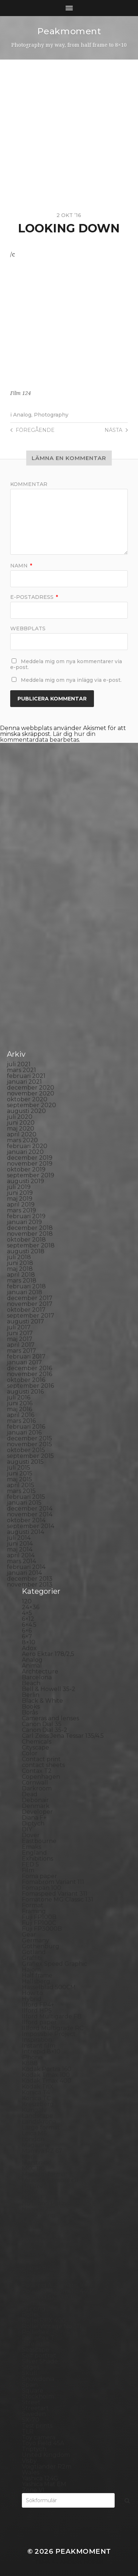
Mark (29, 2156)
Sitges (30, 2367)
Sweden (34, 2413)
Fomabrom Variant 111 (53, 1881)
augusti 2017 (25, 1321)
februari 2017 (26, 1356)
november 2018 (30, 1233)
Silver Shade (40, 2361)
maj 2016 (19, 1409)
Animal (32, 1665)
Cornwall (35, 1782)
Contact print (41, 1759)
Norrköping (39, 2215)
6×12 (28, 1618)
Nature (32, 2185)
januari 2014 (24, 1572)
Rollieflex (35, 2332)
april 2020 (21, 1134)
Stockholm (38, 2396)
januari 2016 (24, 1432)
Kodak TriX (38, 2086)
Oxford (32, 2226)
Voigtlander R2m (46, 2466)
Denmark (36, 1805)
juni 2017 (20, 1333)
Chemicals (36, 1741)
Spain (30, 2384)
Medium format (45, 2174)
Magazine (36, 2145)
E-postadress (34, 597)
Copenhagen (41, 1776)
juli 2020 (19, 1116)
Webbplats (28, 628)
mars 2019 (21, 1210)
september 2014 (30, 1526)
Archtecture (40, 1671)
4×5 (27, 1613)
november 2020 (30, 1093)
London (33, 2139)
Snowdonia (38, 2378)
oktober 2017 (26, 1309)
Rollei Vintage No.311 (51, 2326)
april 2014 (21, 1555)
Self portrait (39, 2355)
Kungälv (34, 2109)
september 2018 (31, 1245)
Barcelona (37, 1677)
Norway (33, 2221)
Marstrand (37, 2162)
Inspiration (37, 2039)
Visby (29, 2460)
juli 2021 (19, 1064)
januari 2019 (24, 1222)
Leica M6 (34, 2133)
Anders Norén (81, 2562)
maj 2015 (19, 1479)
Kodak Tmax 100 (46, 2074)
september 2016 (30, 1385)
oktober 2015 (26, 1450)
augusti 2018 (25, 1251)
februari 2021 (26, 1075)
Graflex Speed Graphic (54, 1963)
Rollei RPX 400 (44, 2320)
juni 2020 (21, 1122)
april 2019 (21, 1204)
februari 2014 (26, 1567)
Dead (30, 1794)
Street (31, 2402)
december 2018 (30, 1227)
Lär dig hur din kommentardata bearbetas (47, 736)
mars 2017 (21, 1350)
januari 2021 (24, 1081)
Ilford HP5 (37, 2010)
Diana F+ (34, 1817)
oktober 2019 (26, 1169)
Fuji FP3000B (42, 1928)
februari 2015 (26, 1496)
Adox (29, 1648)
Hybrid (32, 1998)
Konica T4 (36, 2092)
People (32, 2244)
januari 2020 (25, 1151)
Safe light (36, 2343)
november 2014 (29, 1514)
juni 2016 (19, 1403)
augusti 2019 (25, 1181)
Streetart (35, 2408)
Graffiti (32, 1957)
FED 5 (30, 1864)
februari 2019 (26, 1216)
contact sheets (43, 1765)
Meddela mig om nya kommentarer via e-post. (66, 664)
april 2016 (20, 1415)
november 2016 (29, 1374)
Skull (29, 2373)
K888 (30, 2063)
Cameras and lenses (50, 1718)
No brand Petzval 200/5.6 (58, 2203)
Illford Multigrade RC (52, 2028)
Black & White (42, 1700)
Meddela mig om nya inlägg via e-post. (71, 680)
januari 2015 (24, 1502)
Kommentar (28, 484)
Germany (35, 1940)
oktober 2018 (26, 1239)
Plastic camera (43, 2273)
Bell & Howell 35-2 (48, 1689)
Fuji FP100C (39, 1922)
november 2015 (29, 1444)
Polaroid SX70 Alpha (52, 2297)
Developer (37, 1811)
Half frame (37, 1975)
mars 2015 (21, 1491)
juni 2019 (20, 1192)
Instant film (38, 2045)
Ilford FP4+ (38, 2004)
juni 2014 (20, 1543)
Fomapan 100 (41, 1887)
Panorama (37, 2232)
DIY (27, 1829)
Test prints (37, 2425)
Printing (34, 2308)
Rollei (30, 2314)
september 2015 (30, 1455)
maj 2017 (19, 1339)
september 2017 (30, 1315)
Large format (41, 2127)
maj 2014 (19, 1549)
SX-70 (30, 2419)
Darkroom (37, 1788)
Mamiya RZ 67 (42, 2150)
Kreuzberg (38, 2104)
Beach (31, 1683)
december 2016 (29, 1368)
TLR (27, 2431)
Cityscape (35, 1747)
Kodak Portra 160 (46, 2069)
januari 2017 (24, 1362)
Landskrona (39, 2121)
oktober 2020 (27, 1099)
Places (31, 2261)
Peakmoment (69, 31)
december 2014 (29, 1508)
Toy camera (38, 2437)
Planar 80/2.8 (41, 2267)
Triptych (34, 2449)
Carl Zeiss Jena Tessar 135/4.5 (63, 1735)
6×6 (27, 1630)
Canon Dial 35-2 (44, 1729)
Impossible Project (49, 2033)
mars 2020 (22, 1140)
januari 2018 (24, 1292)
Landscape (37, 2115)
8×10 (28, 1642)
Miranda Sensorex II (50, 2180)
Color (30, 1753)
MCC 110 (33, 2168)
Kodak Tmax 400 (46, 2080)
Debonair (35, 1800)
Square (32, 2390)
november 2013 (29, 1584)
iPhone (32, 2057)
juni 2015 (19, 1473)
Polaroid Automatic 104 (56, 2285)
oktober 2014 (26, 1520)
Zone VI (33, 2489)
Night (30, 2191)
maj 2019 (19, 1198)
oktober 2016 (26, 1379)
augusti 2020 (26, 1110)
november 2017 (29, 1303)
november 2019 (29, 1163)
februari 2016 (26, 1426)
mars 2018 (21, 1280)
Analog (22, 414)
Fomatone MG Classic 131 (57, 1899)
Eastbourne (39, 1841)
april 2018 (21, 1274)
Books (31, 1706)
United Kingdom (46, 2454)
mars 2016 (21, 1420)
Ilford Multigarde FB (52, 2016)
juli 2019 (19, 1186)
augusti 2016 (25, 1391)
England (34, 1852)
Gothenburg (40, 1946)
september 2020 (31, 1105)
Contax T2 (37, 1770)
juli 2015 (18, 1467)
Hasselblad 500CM (49, 1987)
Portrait (33, 2302)
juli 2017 (19, 1327)
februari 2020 (27, 1146)
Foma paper (39, 1876)
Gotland (34, 1952)
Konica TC (36, 2098)
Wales (30, 2472)
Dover (31, 1835)
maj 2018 (20, 1268)
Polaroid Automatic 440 (56, 2291)
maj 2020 (20, 1128)
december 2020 (30, 1087)
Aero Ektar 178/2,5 (48, 1653)
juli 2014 (19, 1537)
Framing (34, 1911)
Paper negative (44, 2238)
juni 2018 (20, 1262)
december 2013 (29, 1578)
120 (27, 1601)
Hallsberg (36, 1981)
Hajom (31, 1969)
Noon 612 (35, 2209)
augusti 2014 (25, 1531)
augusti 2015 (25, 1461)
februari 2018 (26, 1286)
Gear (29, 1934)
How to (32, 1993)
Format (32, 1905)
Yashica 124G (40, 2478)
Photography (51, 414)
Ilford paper (39, 2022)
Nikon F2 (35, 2197)
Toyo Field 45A (43, 2443)
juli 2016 (18, 1397)
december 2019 (29, 1157)
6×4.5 (29, 1624)
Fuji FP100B (39, 1917)
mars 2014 (21, 1561)
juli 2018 (19, 1257)
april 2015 (20, 1485)
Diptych (33, 1823)
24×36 (30, 1607)
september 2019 (30, 1175)
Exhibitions (37, 1858)
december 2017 (29, 1298)
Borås (30, 1712)
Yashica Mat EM (44, 2484)
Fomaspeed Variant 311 (54, 1893)
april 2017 (21, 1344)
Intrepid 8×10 (41, 2051)
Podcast (34, 2279)
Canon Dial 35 (42, 1724)
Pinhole (33, 2256)
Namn (21, 565)
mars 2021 (21, 1070)
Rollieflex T (38, 2337)
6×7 (27, 1636)
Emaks (31, 1846)
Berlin (30, 1694)
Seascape (35, 2349)
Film (28, 1870)
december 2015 (29, 1438)
